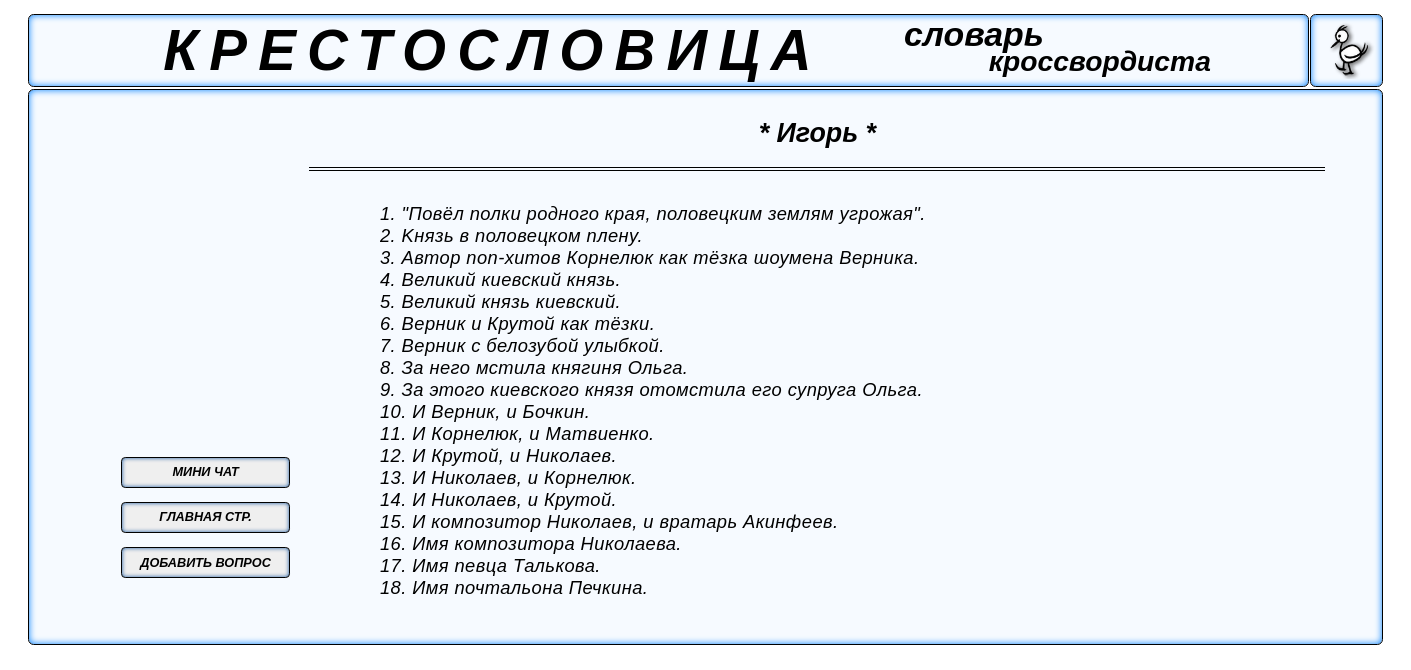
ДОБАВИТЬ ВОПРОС (205, 563)
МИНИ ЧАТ (206, 472)
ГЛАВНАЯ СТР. (205, 517)
